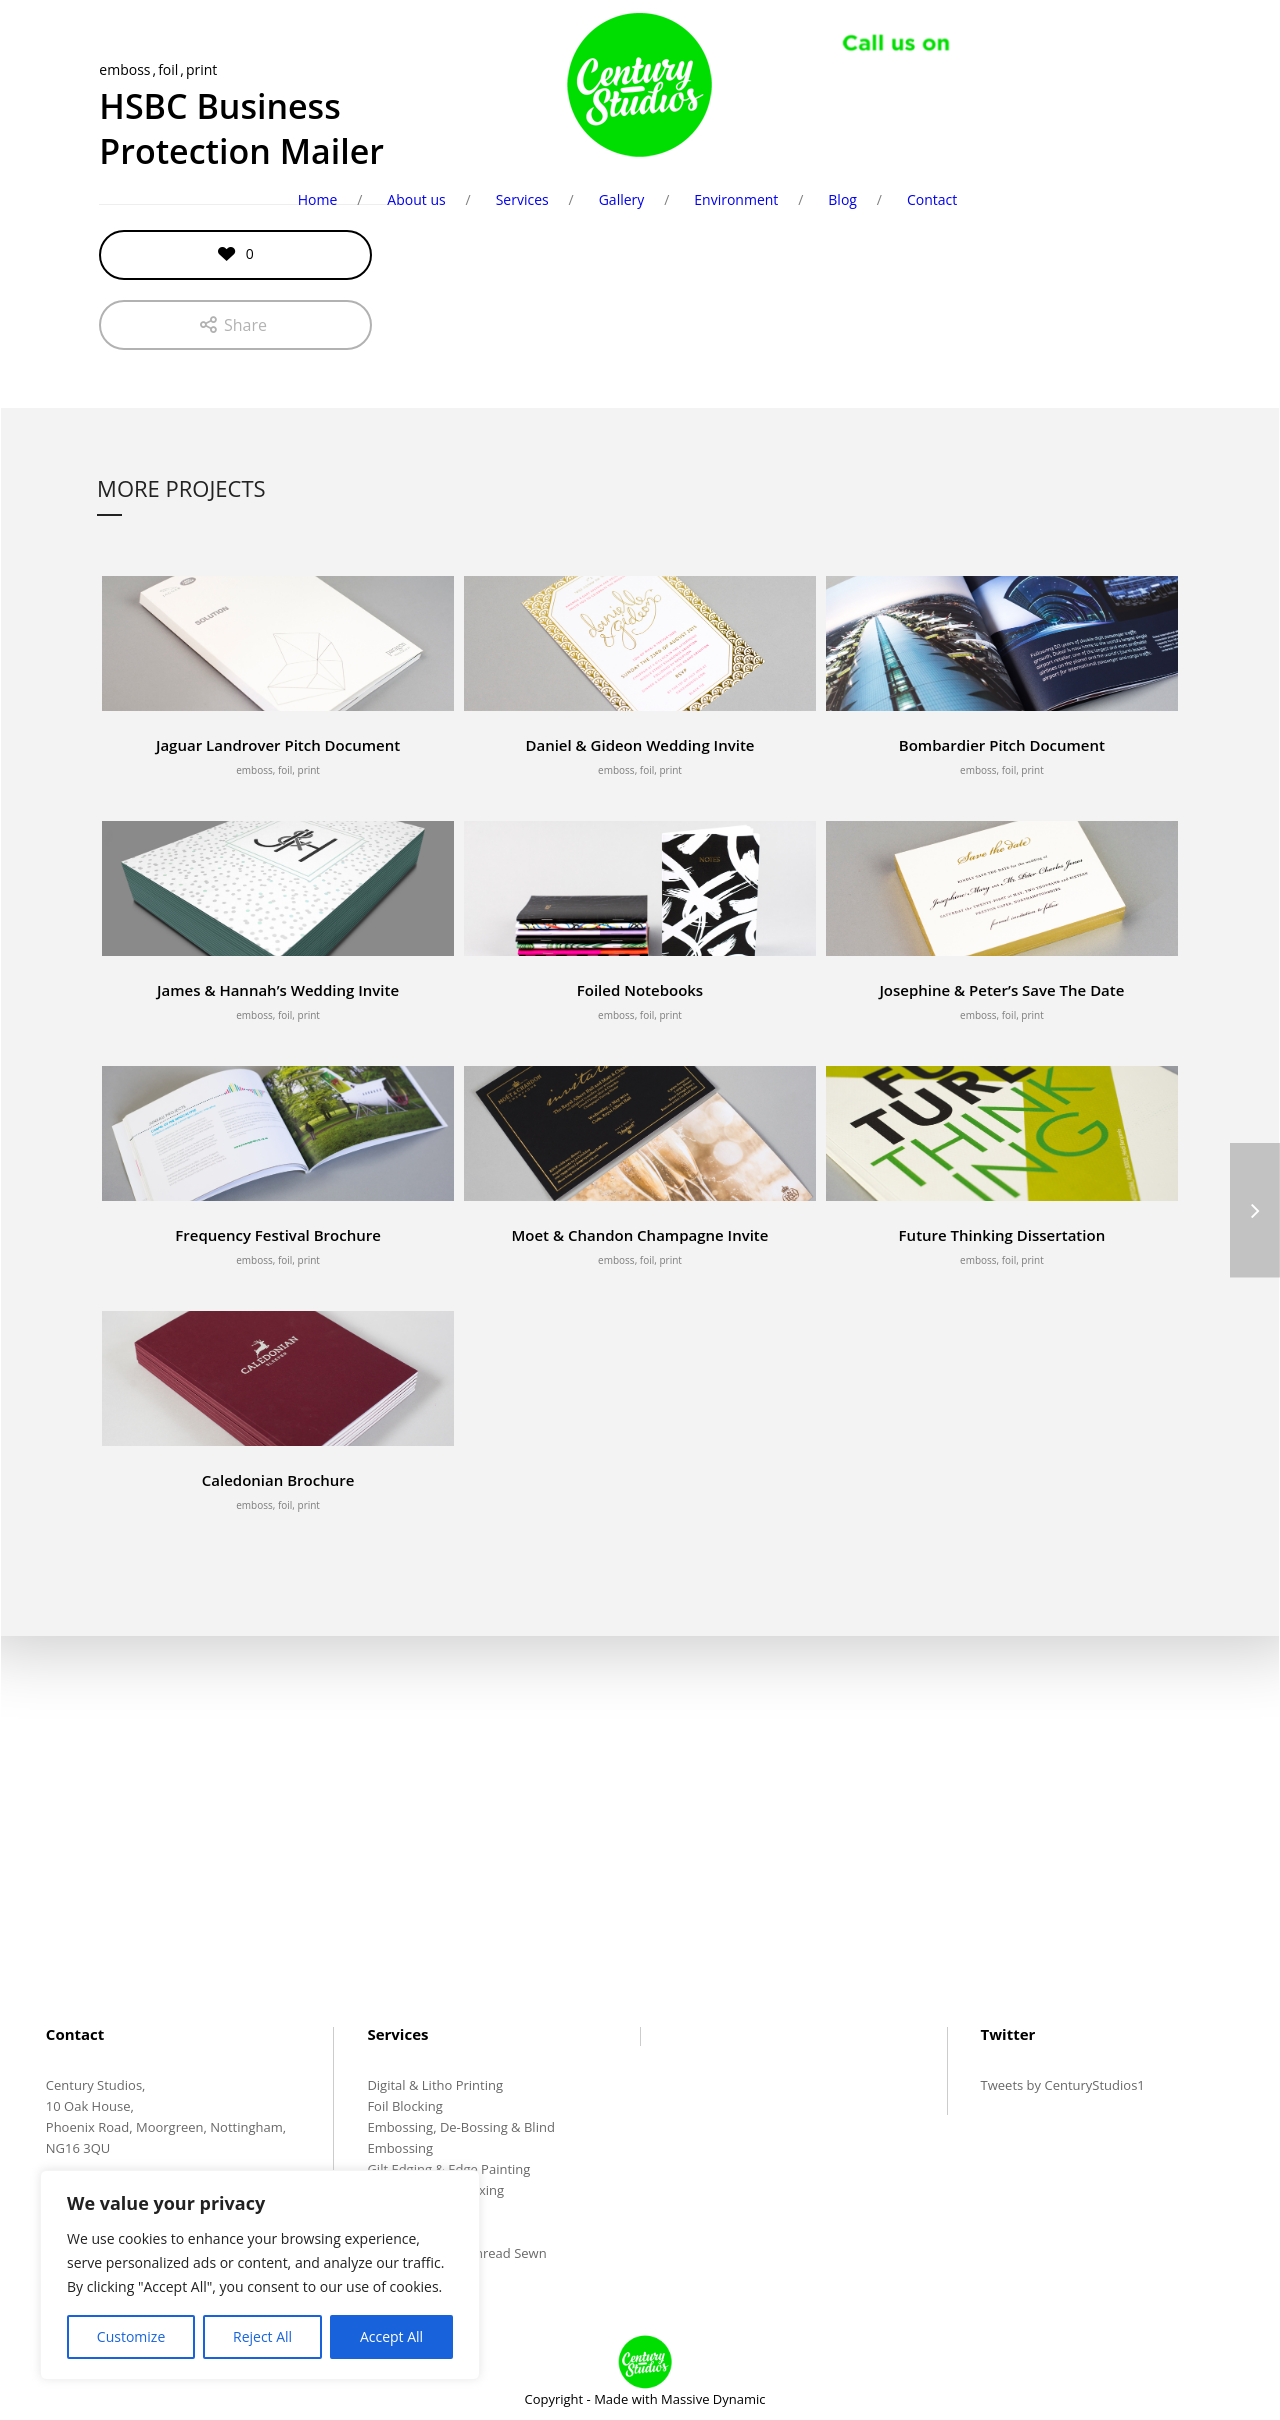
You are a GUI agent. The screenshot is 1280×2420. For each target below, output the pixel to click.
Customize (131, 2336)
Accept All (391, 2336)
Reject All (262, 2336)
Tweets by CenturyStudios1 (1063, 2087)
